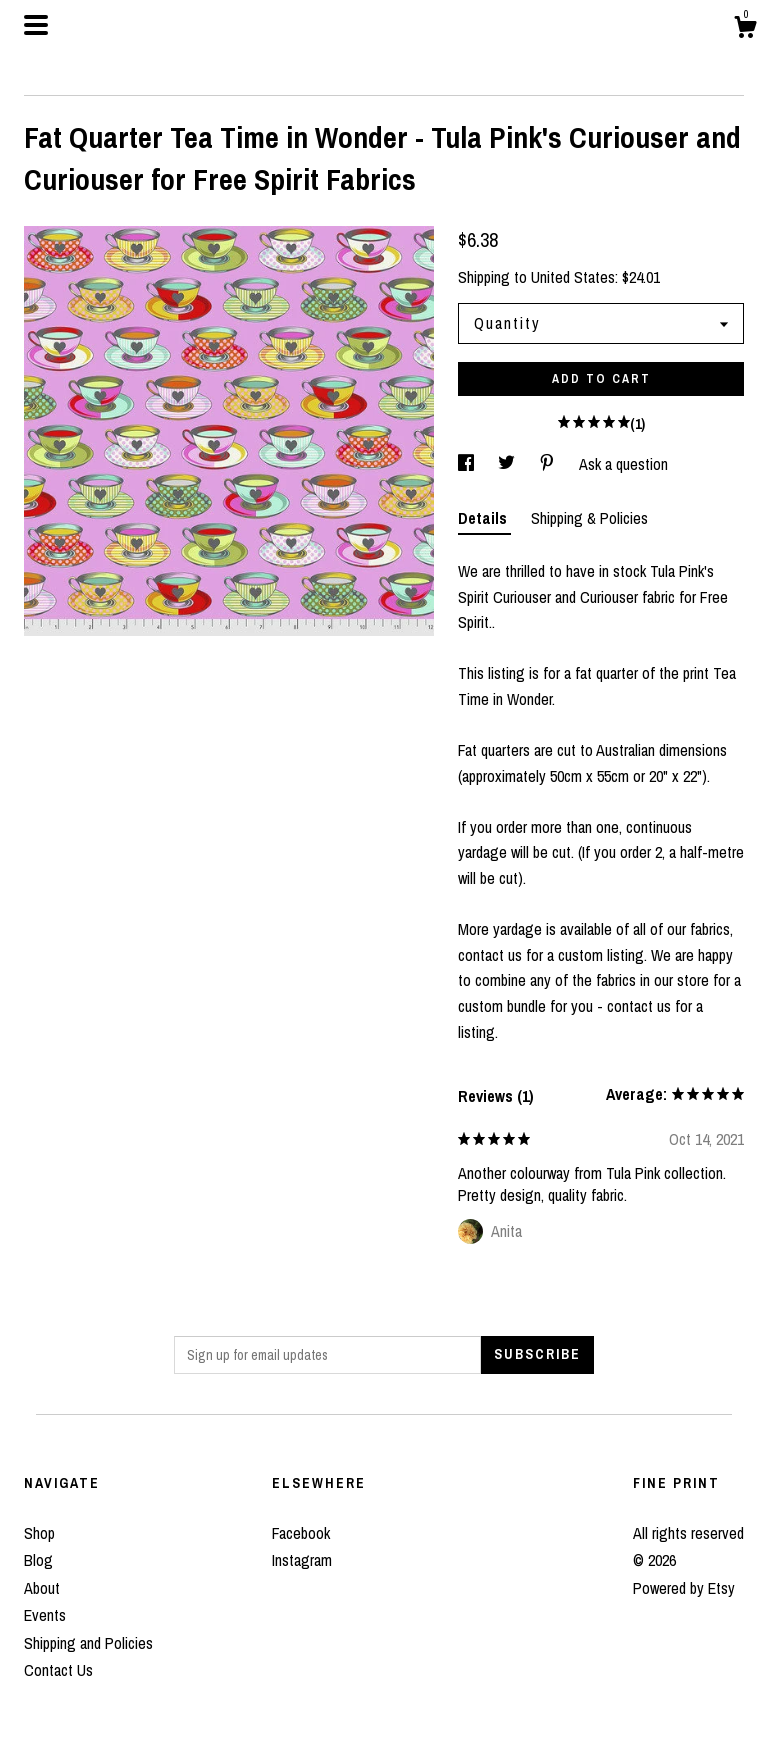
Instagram (302, 1560)
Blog (38, 1560)
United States (573, 277)
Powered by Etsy (684, 1588)
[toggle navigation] (36, 25)
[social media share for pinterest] (549, 464)
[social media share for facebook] (468, 464)
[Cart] (745, 30)
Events (45, 1615)
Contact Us (58, 1670)
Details (484, 518)
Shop (39, 1533)
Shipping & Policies (589, 518)
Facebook (301, 1533)
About (42, 1588)
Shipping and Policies (88, 1643)
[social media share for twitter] (508, 464)
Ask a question (623, 464)
